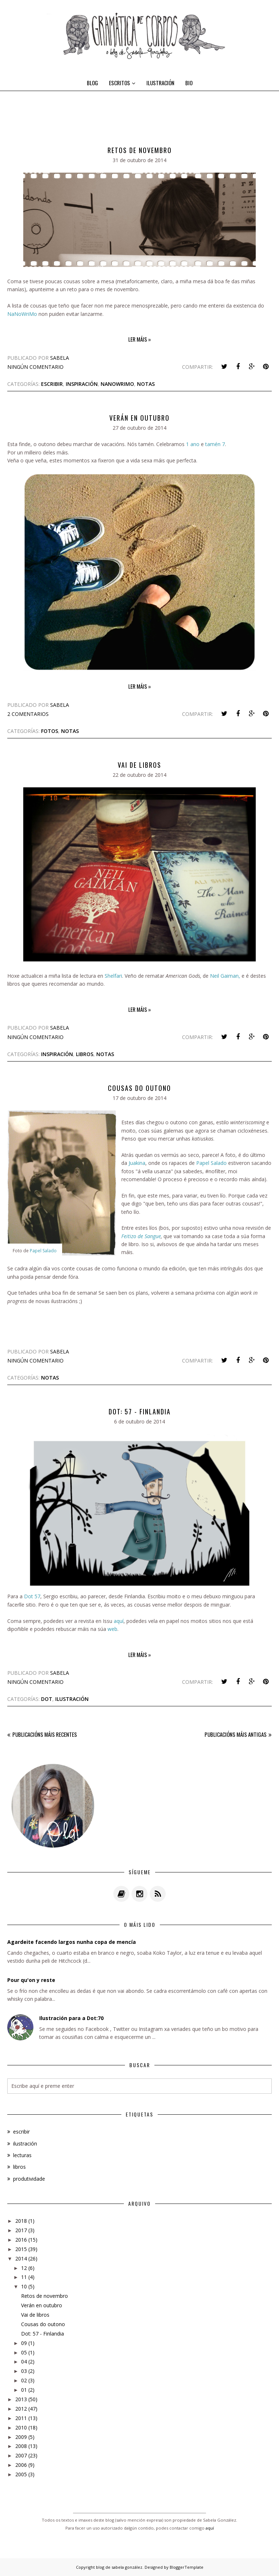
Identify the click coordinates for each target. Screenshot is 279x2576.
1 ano (192, 444)
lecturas (22, 2155)
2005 (21, 2474)
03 (24, 2370)
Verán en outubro (139, 418)
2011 (21, 2418)
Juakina (137, 1162)
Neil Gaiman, (225, 975)
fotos (49, 731)
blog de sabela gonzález (119, 2567)
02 (24, 2380)
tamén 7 (215, 444)
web (112, 1628)
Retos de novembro (140, 150)
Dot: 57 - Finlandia (140, 1411)
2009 (21, 2436)
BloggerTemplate (186, 2567)
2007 (21, 2455)
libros (84, 1054)
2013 (21, 2399)
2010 (21, 2427)
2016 (21, 2239)
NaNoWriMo (22, 313)
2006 (21, 2464)
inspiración (82, 383)
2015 (21, 2249)
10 (24, 2286)
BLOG (92, 83)
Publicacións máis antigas (236, 1734)
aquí (119, 1620)
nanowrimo (117, 383)
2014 (21, 2258)
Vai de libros (139, 765)
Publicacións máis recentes (44, 1734)
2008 (21, 2446)
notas (146, 383)
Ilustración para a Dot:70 (71, 2018)
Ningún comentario (35, 366)
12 (24, 2267)
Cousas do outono (139, 1088)
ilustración (72, 1698)
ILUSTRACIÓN (160, 83)
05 (24, 2352)
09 (24, 2343)
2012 (21, 2408)
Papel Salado (43, 1251)
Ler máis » (139, 339)
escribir (52, 383)
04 (24, 2361)
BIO (189, 83)
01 (24, 2389)
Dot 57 (32, 1596)
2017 (21, 2230)
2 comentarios (28, 713)
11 (24, 2277)
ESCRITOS (122, 83)
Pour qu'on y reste (31, 1980)
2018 (21, 2220)
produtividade (29, 2178)
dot (46, 1698)
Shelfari (113, 975)
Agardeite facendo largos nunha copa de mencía (71, 1941)
